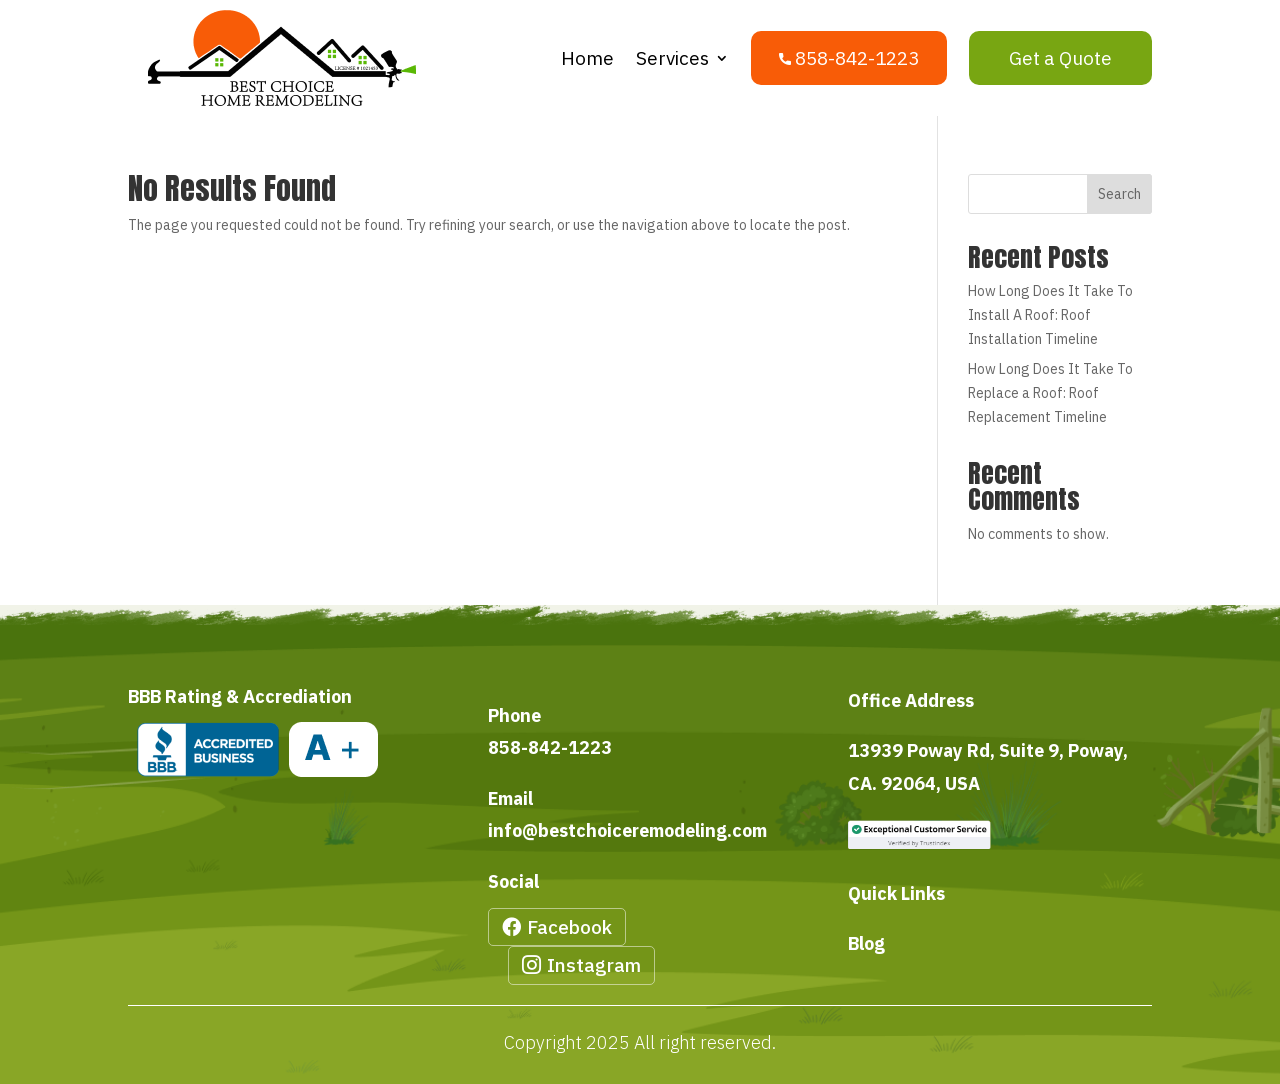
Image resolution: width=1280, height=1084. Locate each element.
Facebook (569, 927)
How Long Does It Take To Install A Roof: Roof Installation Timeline (1050, 315)
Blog (866, 943)
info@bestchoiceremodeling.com (627, 830)
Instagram (594, 965)
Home (587, 58)
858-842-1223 (550, 747)
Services (672, 58)
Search (1119, 194)
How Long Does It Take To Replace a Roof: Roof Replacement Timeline (1050, 393)
